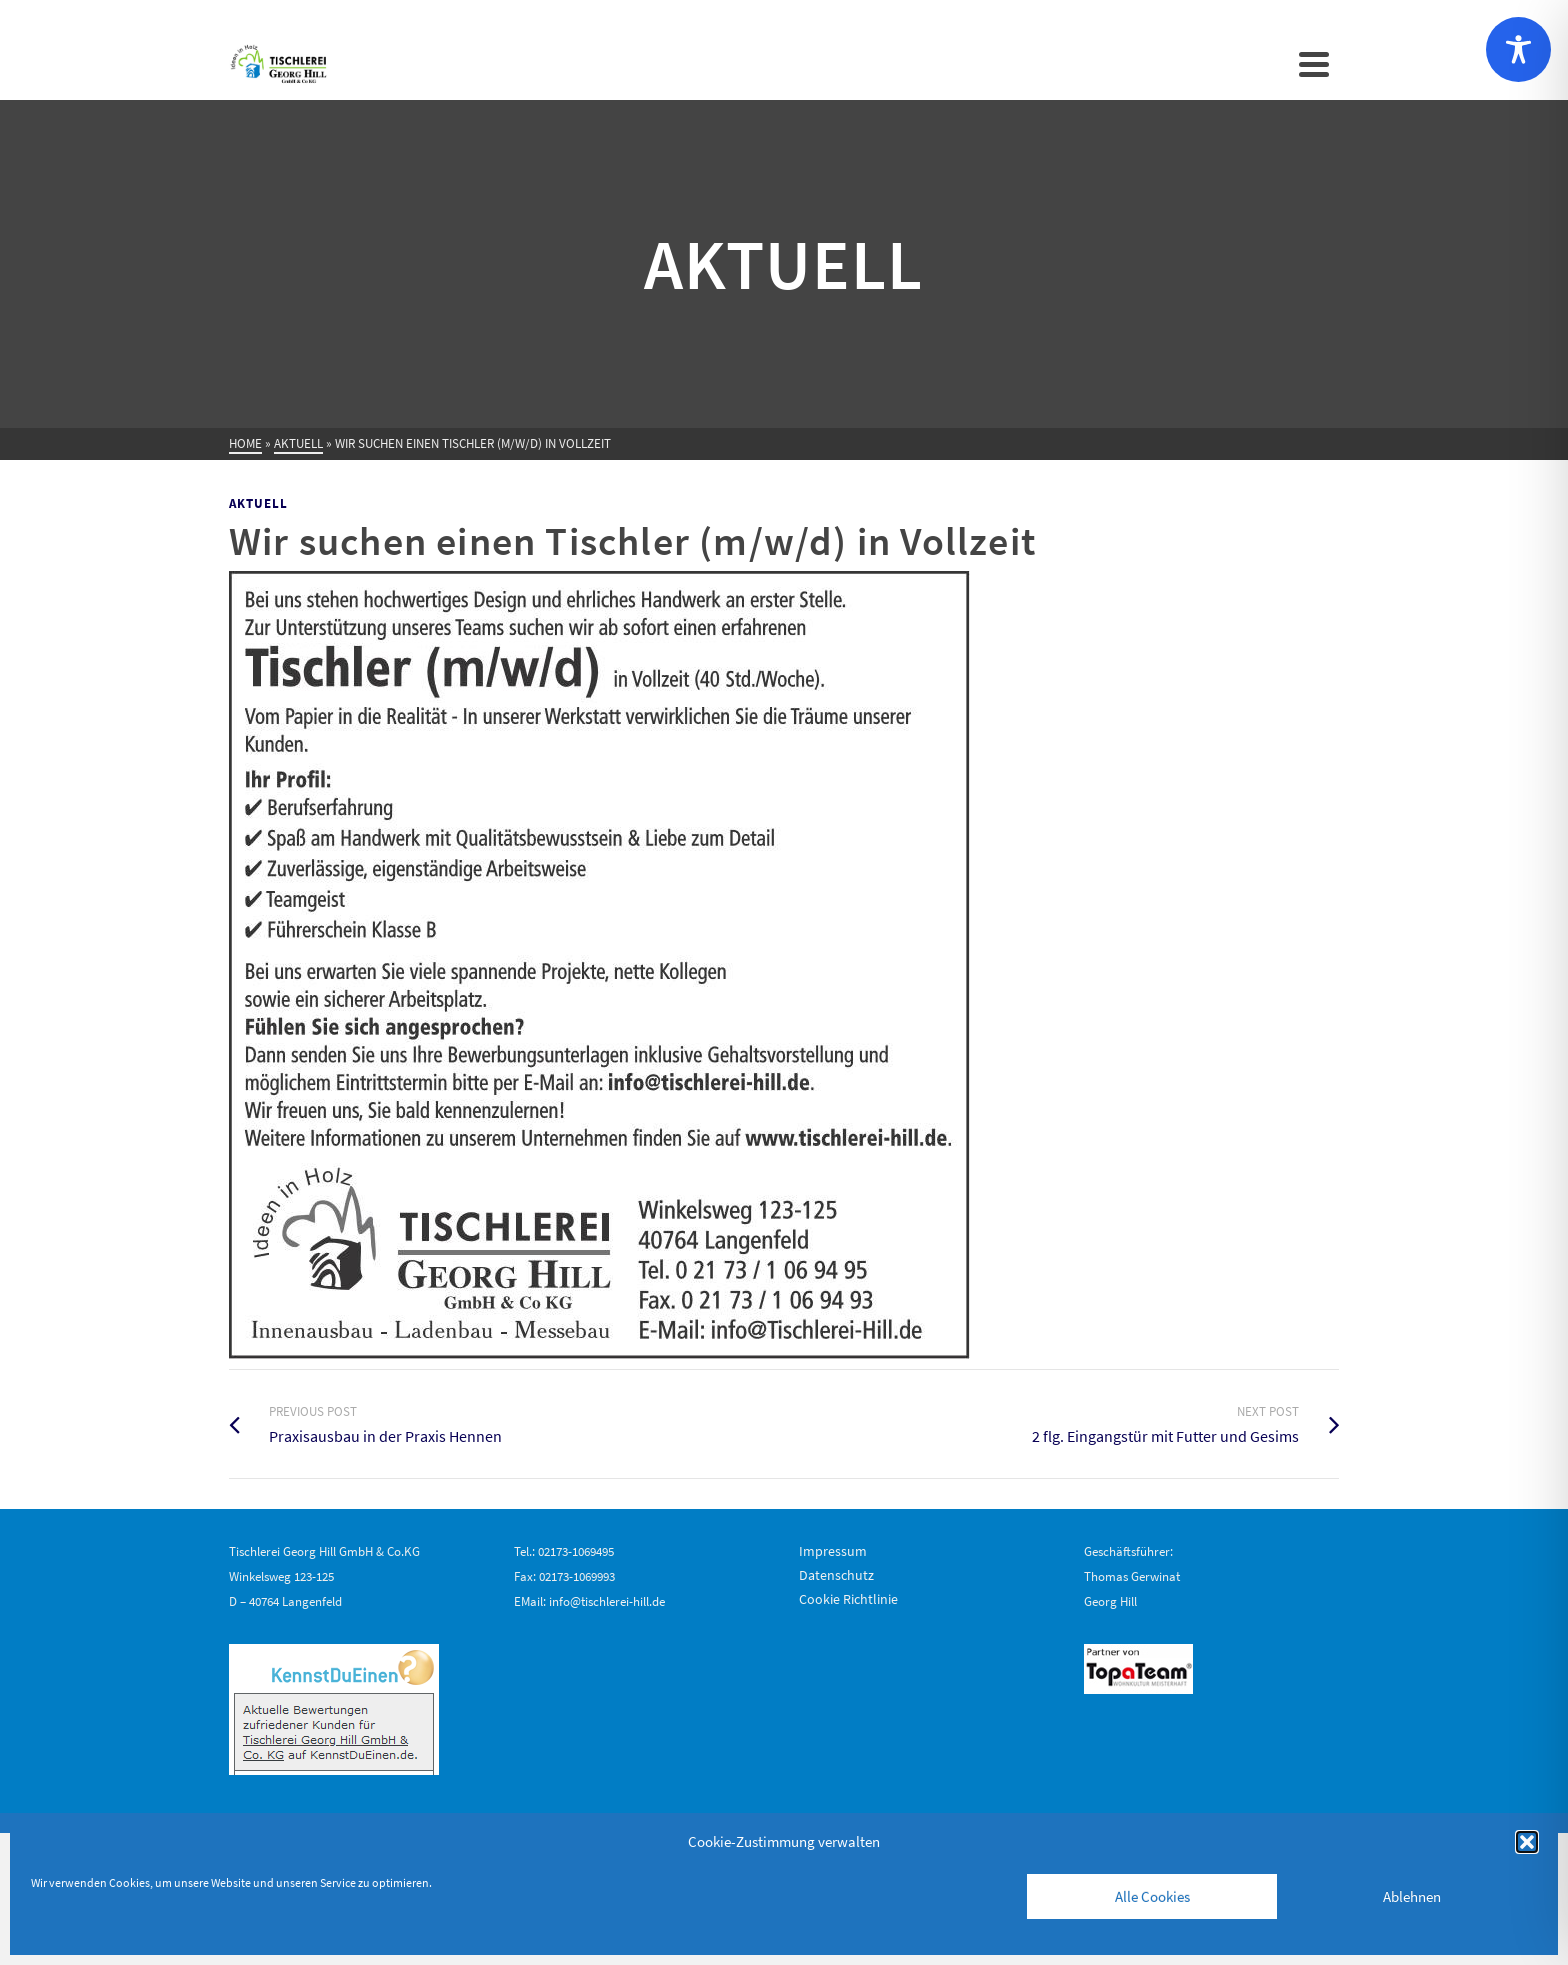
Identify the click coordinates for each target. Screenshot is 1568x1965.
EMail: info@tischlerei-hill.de (589, 1601)
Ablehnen (1412, 1896)
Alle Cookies (1152, 1896)
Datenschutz (836, 1575)
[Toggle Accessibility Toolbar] (1518, 49)
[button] (1527, 1842)
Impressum (833, 1551)
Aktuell (258, 503)
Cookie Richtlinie (848, 1599)
